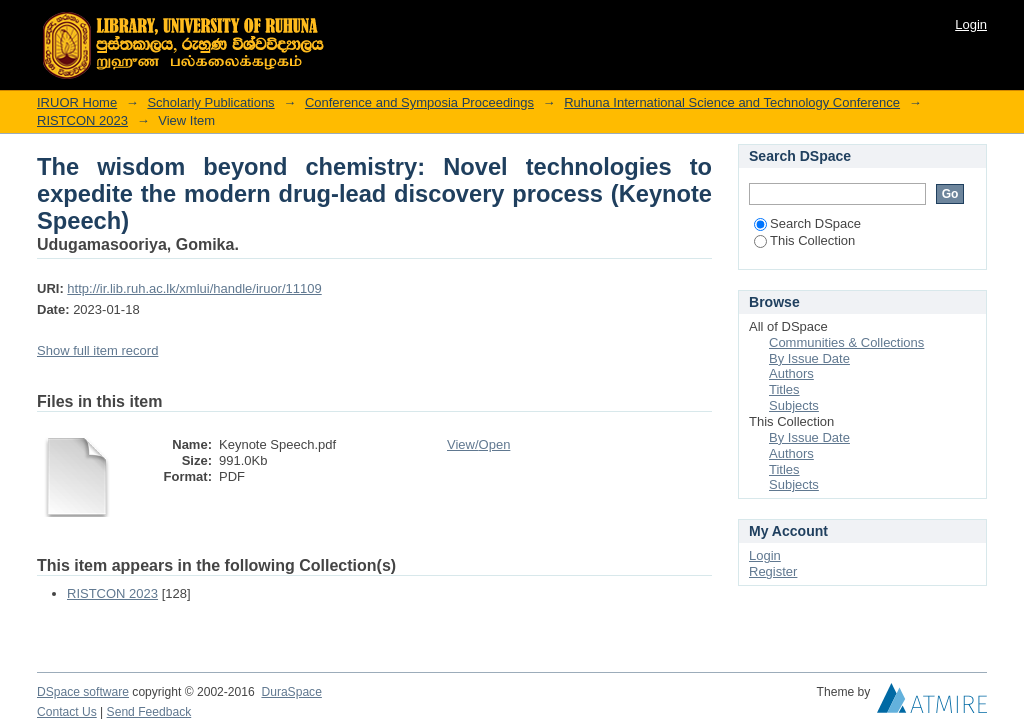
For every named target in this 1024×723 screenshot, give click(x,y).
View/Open (478, 444)
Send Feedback (149, 712)
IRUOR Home (77, 102)
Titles (784, 389)
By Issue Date (809, 358)
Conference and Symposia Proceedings (419, 102)
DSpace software (83, 692)
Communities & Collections (846, 342)
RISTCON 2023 (82, 120)
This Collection (804, 240)
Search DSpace (807, 223)
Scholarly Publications (210, 102)
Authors (791, 373)
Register (773, 571)
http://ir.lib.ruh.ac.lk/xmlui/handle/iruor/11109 (194, 288)
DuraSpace (291, 692)
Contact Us (67, 712)
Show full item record (97, 350)
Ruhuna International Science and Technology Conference (732, 102)
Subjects (794, 405)
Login (971, 24)
